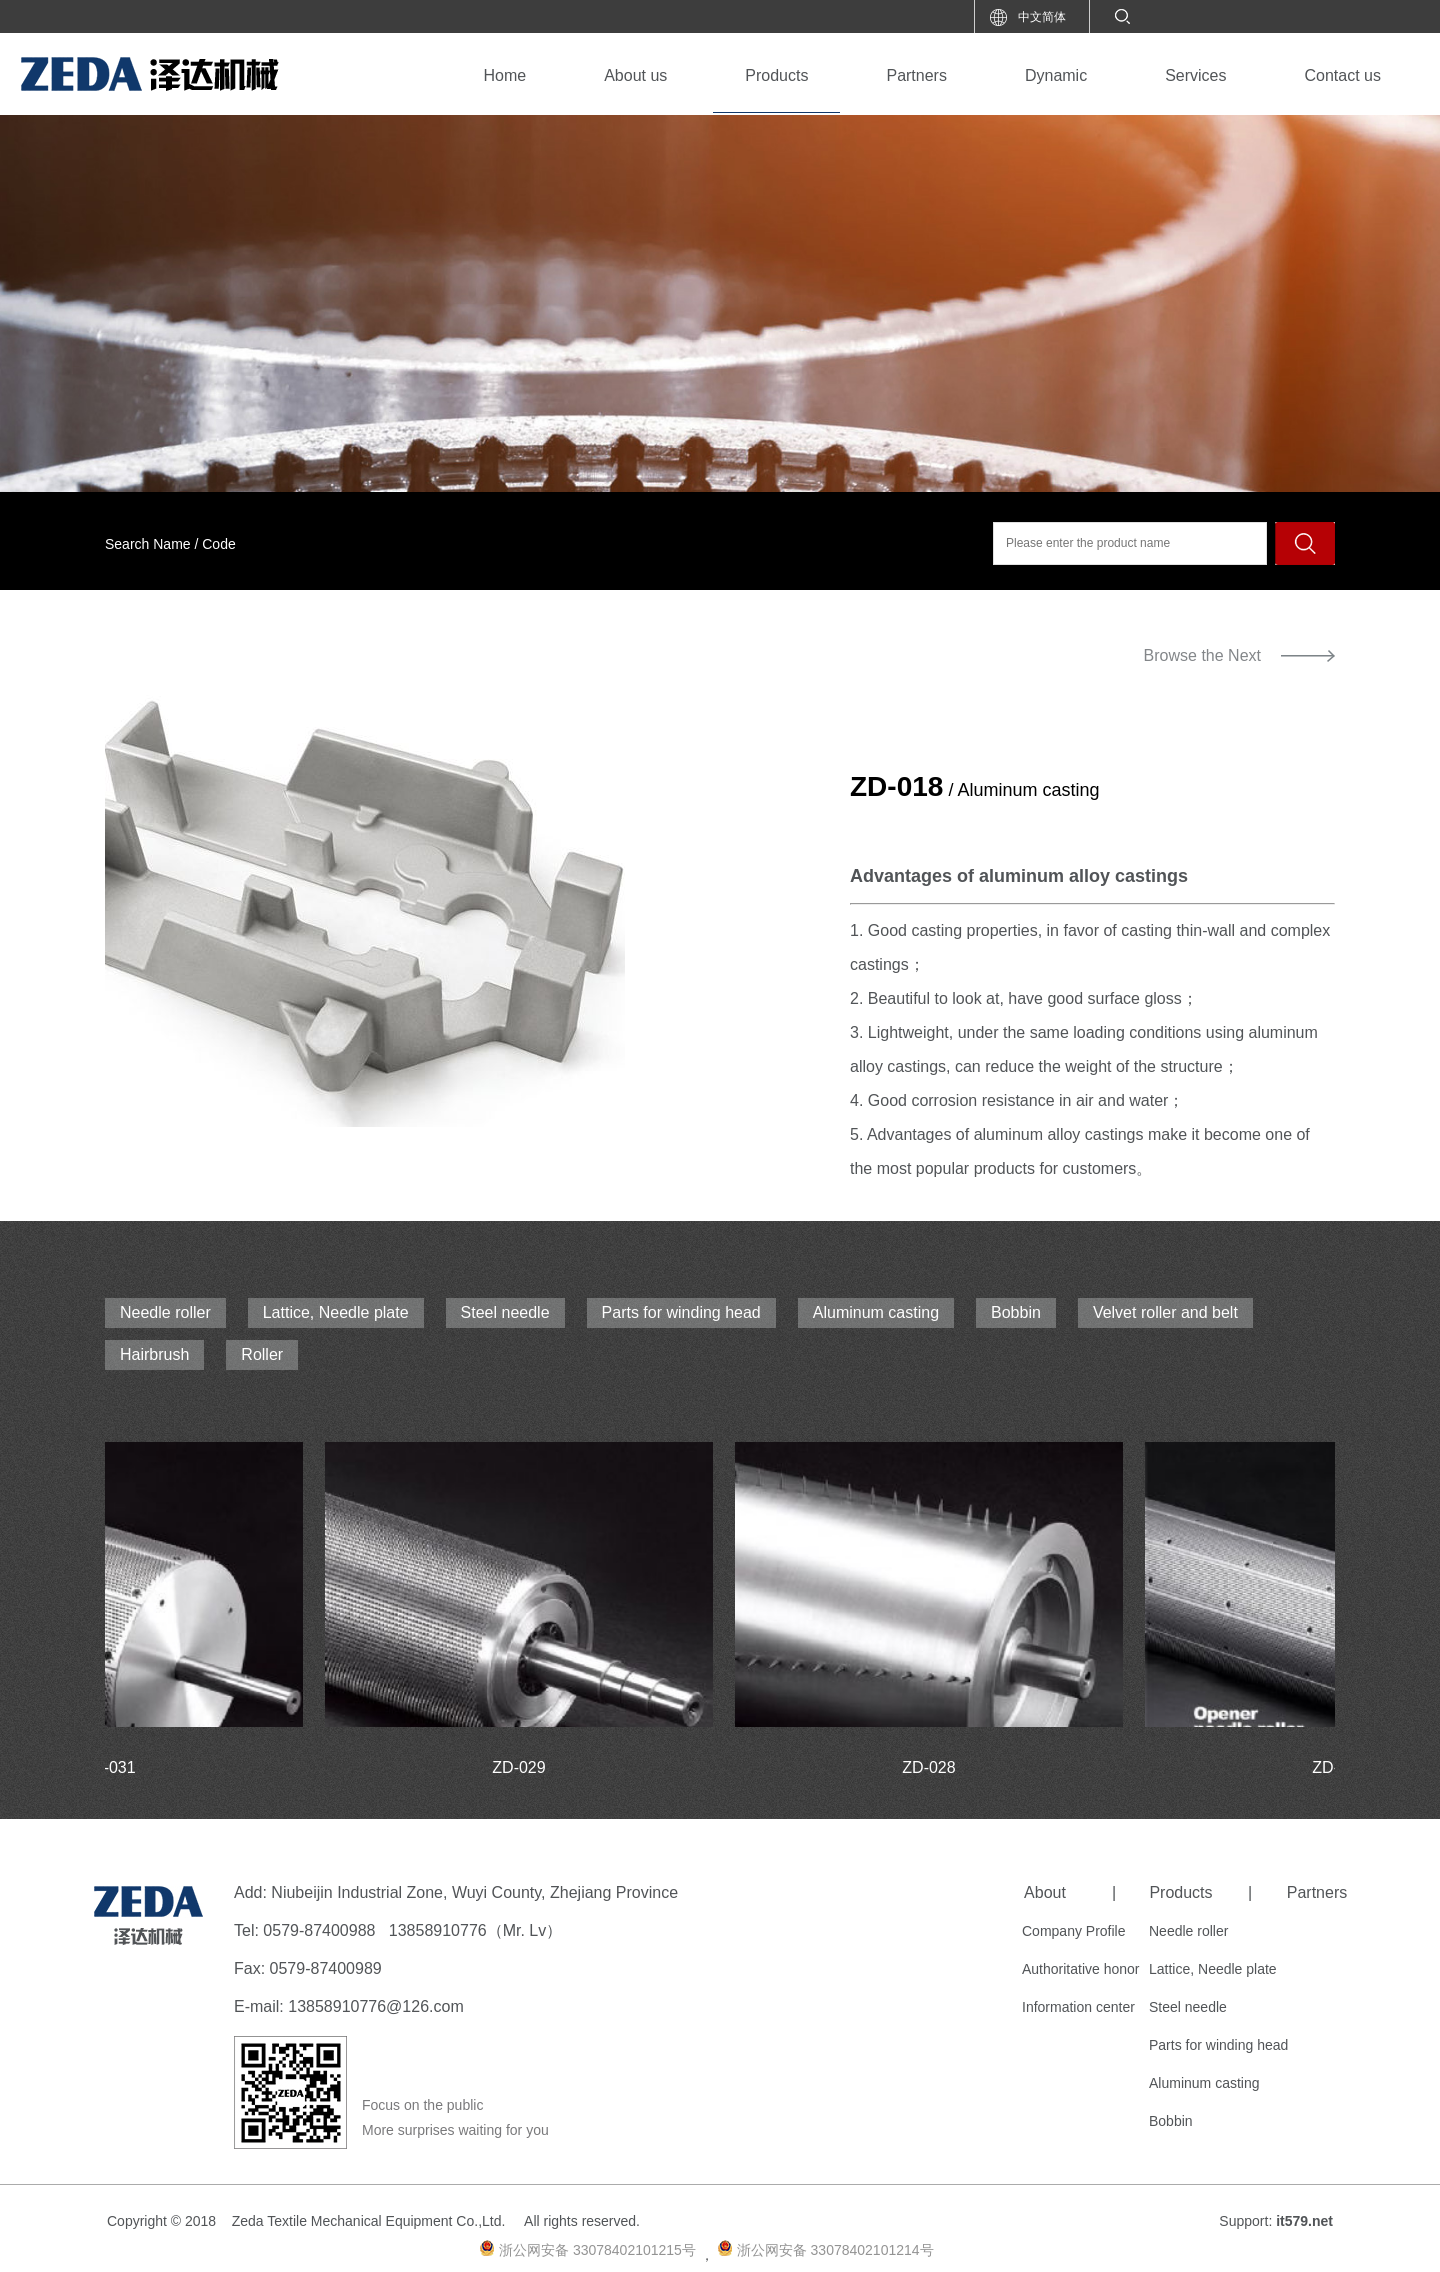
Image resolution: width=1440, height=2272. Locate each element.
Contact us (1343, 75)
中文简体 (1042, 17)
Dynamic (1056, 75)
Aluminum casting (876, 1312)
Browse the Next (1202, 655)
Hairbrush (154, 1354)
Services (1195, 75)
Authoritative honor (1081, 1969)
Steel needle (505, 1312)
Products (776, 75)
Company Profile (1074, 1931)
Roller (262, 1354)
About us (635, 75)
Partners (916, 75)
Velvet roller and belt (1165, 1312)
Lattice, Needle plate (336, 1312)
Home (504, 75)
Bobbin (1016, 1312)
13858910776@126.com (376, 2006)
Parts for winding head (681, 1312)
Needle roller (165, 1312)
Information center (1078, 2007)
